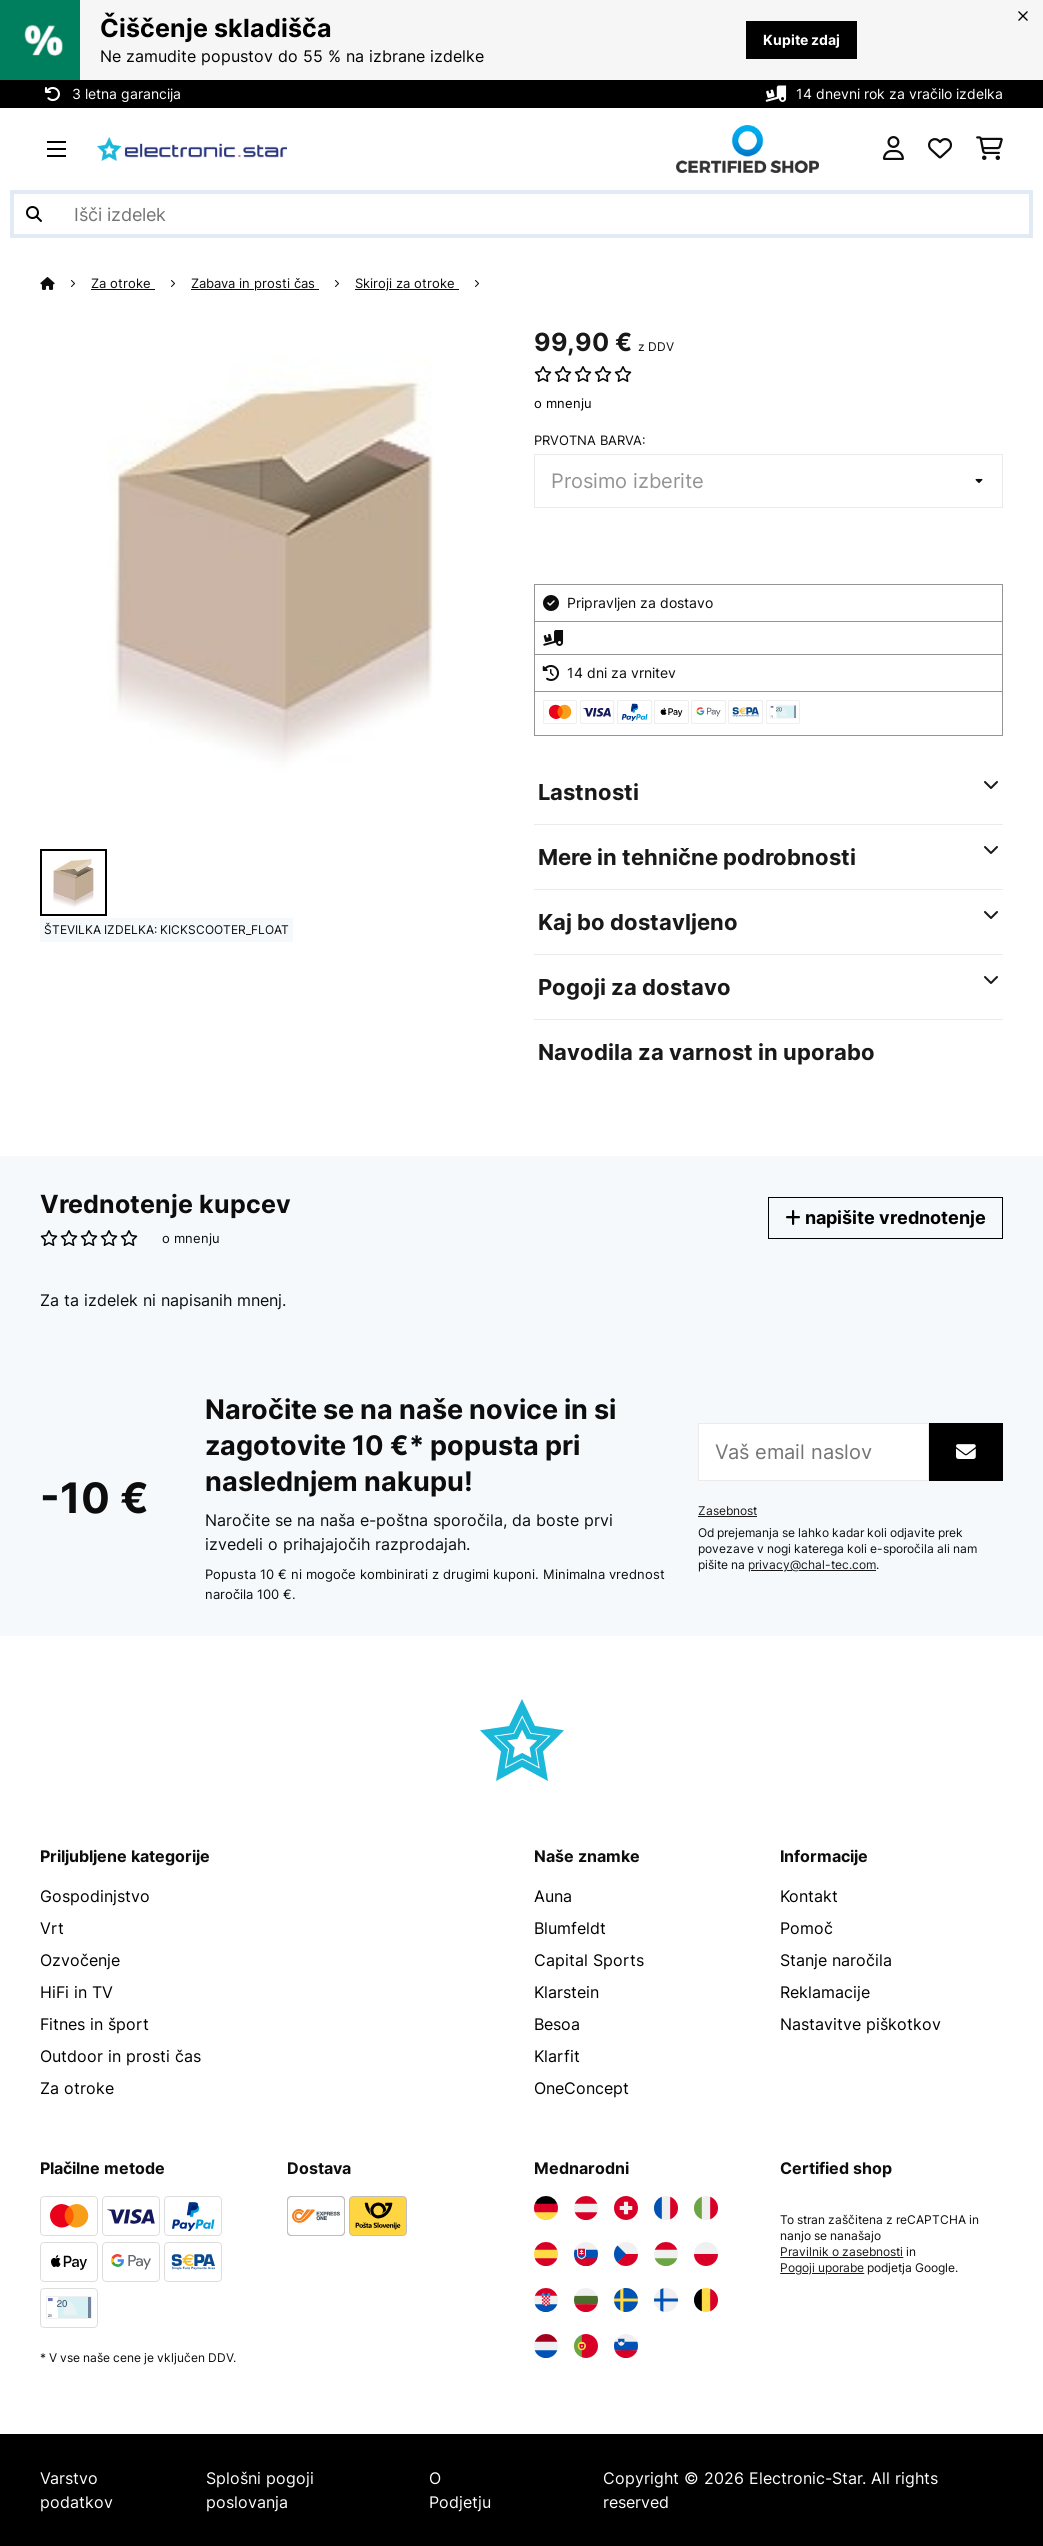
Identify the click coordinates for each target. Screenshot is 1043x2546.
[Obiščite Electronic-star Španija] (546, 2254)
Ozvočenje (80, 1960)
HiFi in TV (76, 1992)
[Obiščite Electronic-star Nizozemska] (546, 2346)
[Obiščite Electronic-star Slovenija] (626, 2346)
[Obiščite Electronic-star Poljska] (706, 2254)
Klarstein (566, 1992)
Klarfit (557, 2056)
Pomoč (806, 1928)
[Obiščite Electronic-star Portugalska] (586, 2346)
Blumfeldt (570, 1928)
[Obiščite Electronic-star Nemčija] (546, 2208)
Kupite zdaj (801, 39)
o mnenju (563, 403)
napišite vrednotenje (885, 1217)
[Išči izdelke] (521, 214)
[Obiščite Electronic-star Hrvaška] (546, 2300)
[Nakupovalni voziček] (989, 149)
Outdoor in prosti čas (120, 2056)
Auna (553, 1896)
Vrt (52, 1928)
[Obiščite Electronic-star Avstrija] (586, 2208)
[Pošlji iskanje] (34, 214)
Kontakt (809, 1896)
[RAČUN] (893, 149)
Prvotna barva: (590, 440)
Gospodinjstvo (95, 1896)
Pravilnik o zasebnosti (841, 2252)
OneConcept (581, 2088)
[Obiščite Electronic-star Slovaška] (586, 2254)
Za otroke (123, 283)
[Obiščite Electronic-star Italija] (706, 2208)
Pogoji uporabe (822, 2268)
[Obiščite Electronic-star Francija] (666, 2208)
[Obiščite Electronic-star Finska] (666, 2300)
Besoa (557, 2024)
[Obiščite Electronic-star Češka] (626, 2254)
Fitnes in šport (94, 2024)
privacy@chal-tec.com (812, 1565)
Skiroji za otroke (407, 283)
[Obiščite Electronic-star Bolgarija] (586, 2300)
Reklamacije (825, 1992)
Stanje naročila (836, 1960)
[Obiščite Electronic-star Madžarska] (666, 2254)
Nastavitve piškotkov (860, 2024)
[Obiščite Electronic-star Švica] (626, 2208)
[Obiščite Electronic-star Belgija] (706, 2300)
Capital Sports (589, 1960)
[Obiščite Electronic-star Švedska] (626, 2300)
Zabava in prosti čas (255, 283)
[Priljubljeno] (940, 149)
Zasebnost (727, 1511)
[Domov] (65, 283)
